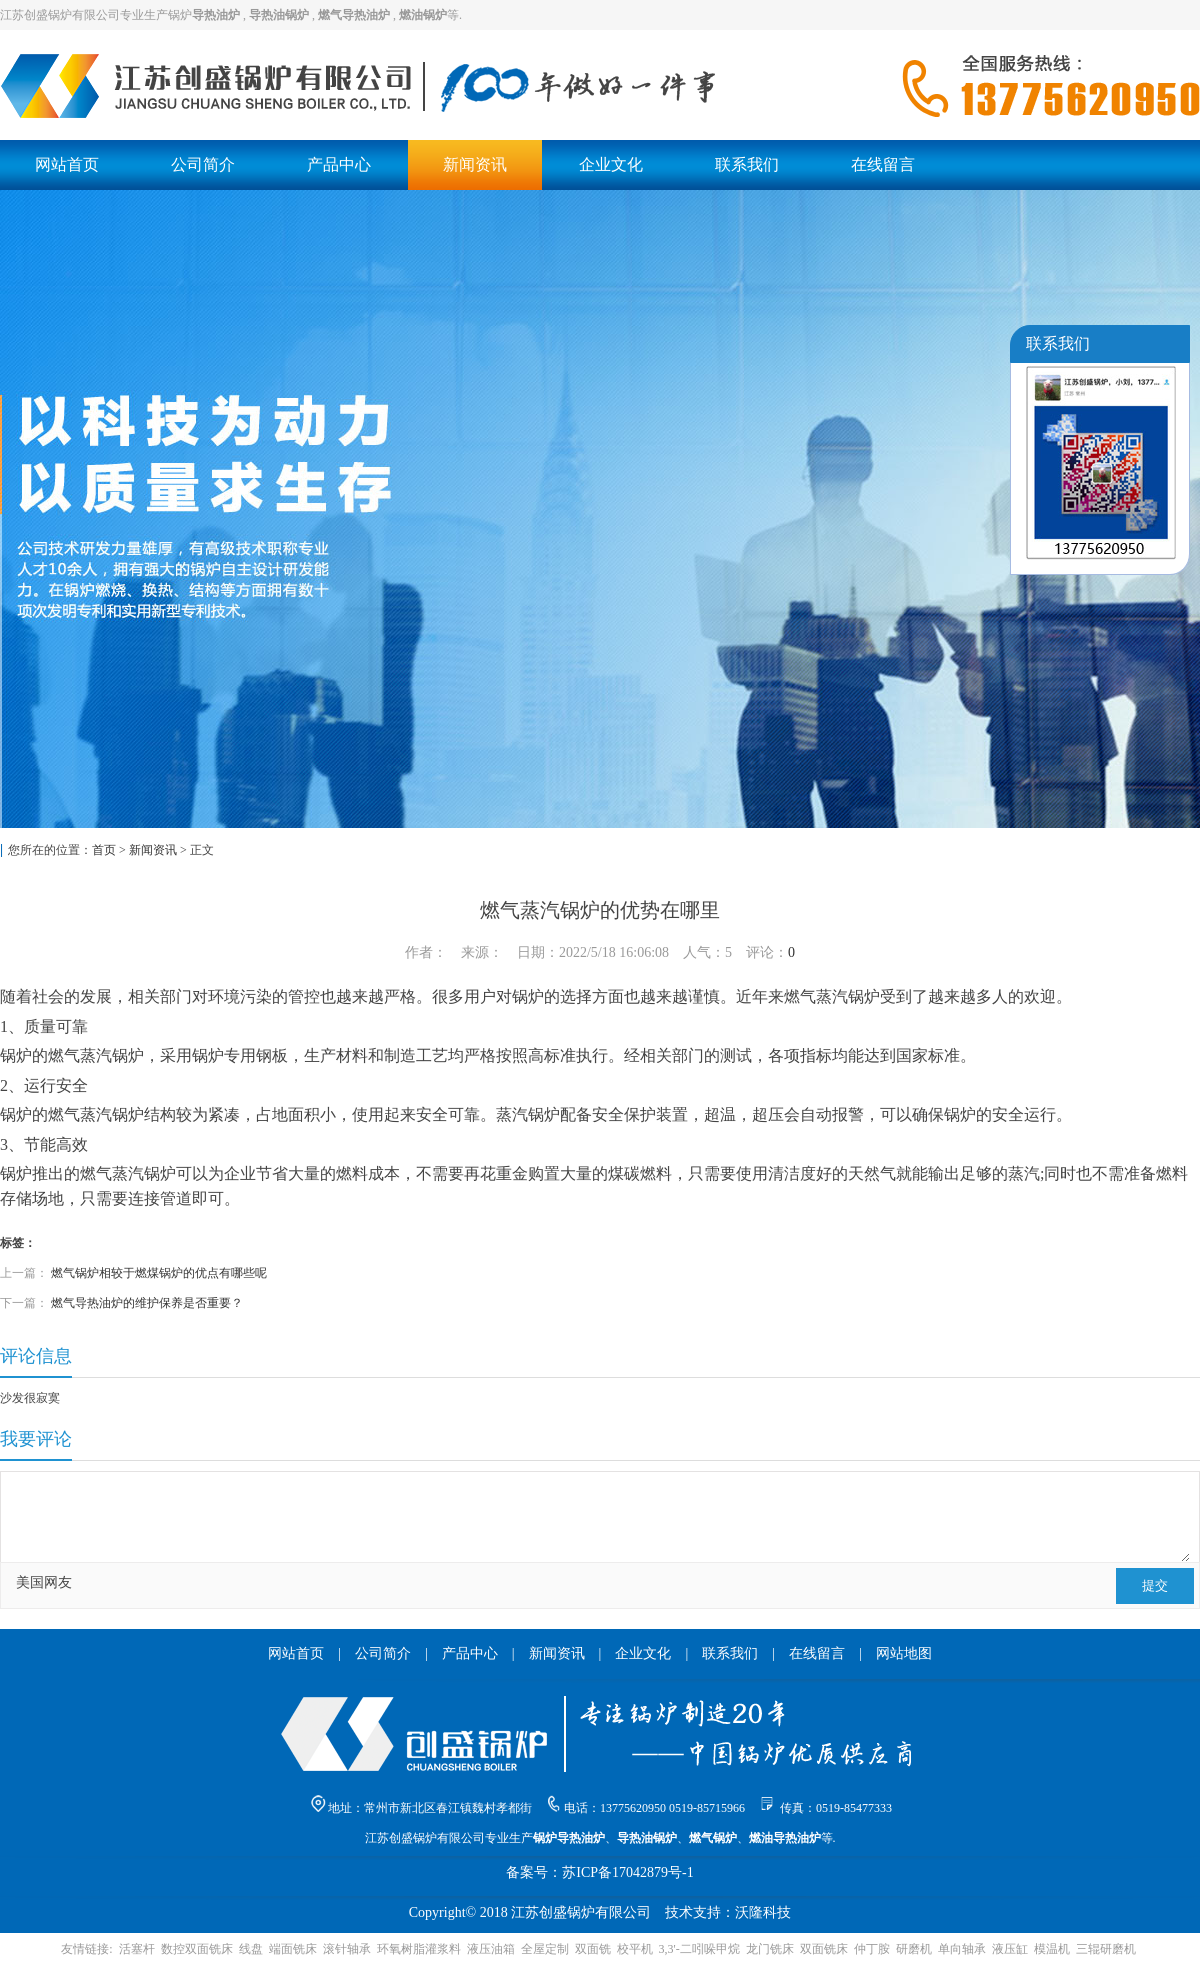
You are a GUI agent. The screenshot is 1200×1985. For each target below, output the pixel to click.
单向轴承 (962, 1949)
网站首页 (67, 164)
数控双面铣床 (197, 1949)
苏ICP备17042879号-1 (627, 1872)
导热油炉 (216, 15)
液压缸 (1010, 1949)
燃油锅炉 (423, 15)
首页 (104, 850)
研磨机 (914, 1949)
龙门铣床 (770, 1949)
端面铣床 (293, 1949)
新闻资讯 (475, 164)
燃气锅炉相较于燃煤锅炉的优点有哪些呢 (159, 1273)
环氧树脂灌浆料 (419, 1949)
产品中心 (339, 164)
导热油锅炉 (279, 15)
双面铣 (593, 1949)
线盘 (251, 1949)
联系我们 (747, 164)
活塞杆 (137, 1949)
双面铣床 (824, 1949)
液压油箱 (491, 1949)
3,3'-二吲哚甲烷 (699, 1949)
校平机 (635, 1949)
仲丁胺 (872, 1949)
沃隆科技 (763, 1912)
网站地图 (904, 1653)
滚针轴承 (347, 1949)
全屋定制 (545, 1949)
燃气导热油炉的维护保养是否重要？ (147, 1303)
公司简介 (203, 164)
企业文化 (611, 164)
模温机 (1052, 1949)
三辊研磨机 (1106, 1949)
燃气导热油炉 (354, 15)
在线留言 (883, 164)
